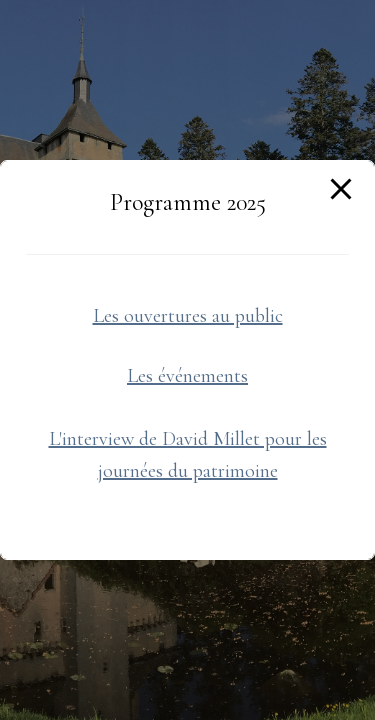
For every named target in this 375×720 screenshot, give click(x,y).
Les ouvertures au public (188, 316)
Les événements (187, 376)
